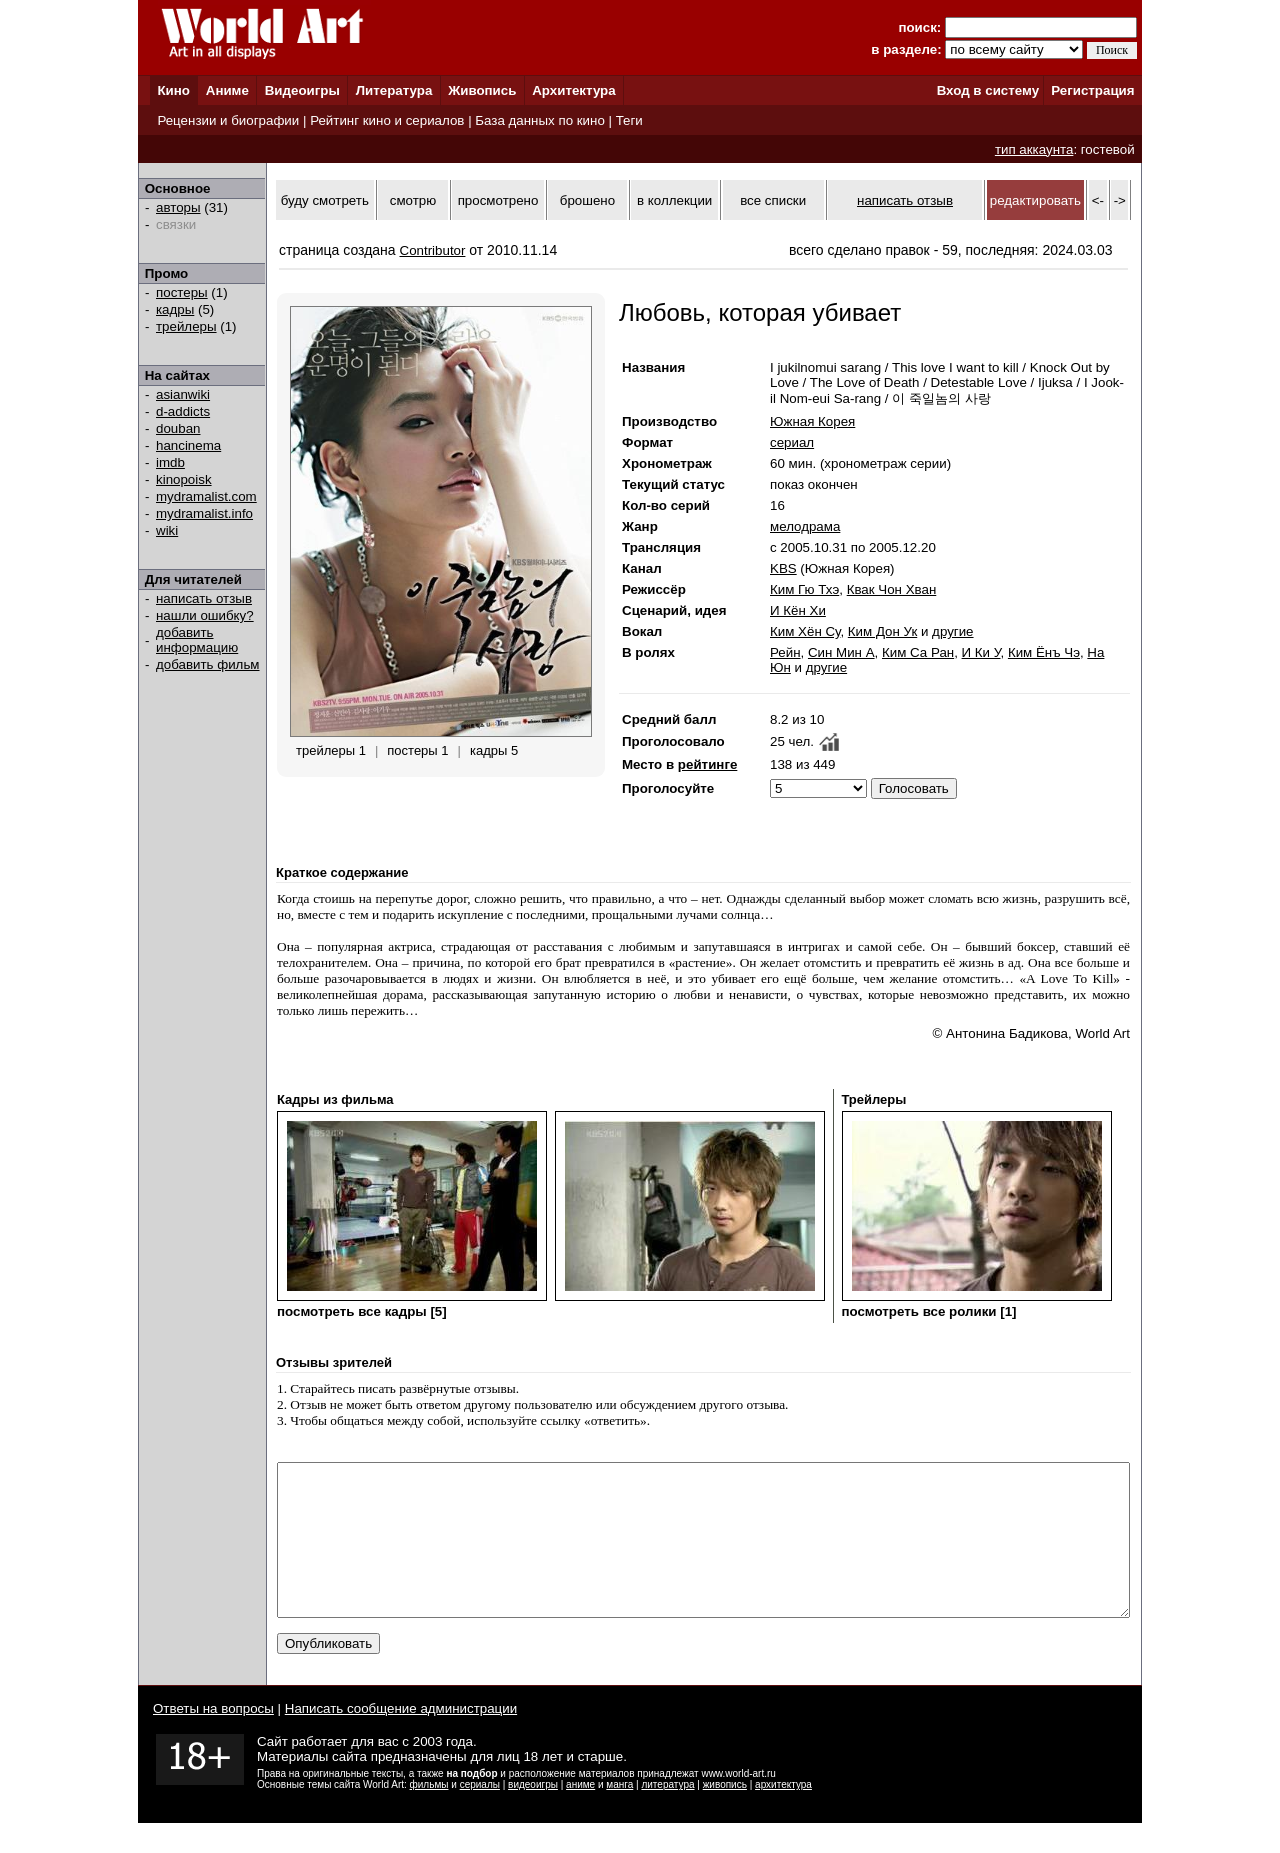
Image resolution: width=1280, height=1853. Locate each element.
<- (1098, 200)
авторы (178, 207)
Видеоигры (302, 90)
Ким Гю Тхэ (804, 589)
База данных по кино (539, 120)
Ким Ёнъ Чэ (1044, 652)
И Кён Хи (798, 610)
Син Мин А (841, 652)
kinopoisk (184, 479)
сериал (792, 442)
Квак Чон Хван (892, 589)
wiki (167, 530)
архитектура (783, 1814)
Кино (173, 90)
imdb (170, 462)
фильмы (429, 1814)
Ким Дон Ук (882, 631)
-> (1120, 200)
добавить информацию (197, 640)
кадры (175, 309)
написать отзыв (204, 598)
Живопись (482, 90)
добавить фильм (208, 664)
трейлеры (186, 326)
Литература (394, 90)
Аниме (227, 90)
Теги (629, 120)
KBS (783, 568)
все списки (773, 200)
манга (619, 1814)
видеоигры (533, 1814)
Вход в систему (988, 90)
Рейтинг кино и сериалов (387, 120)
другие (952, 631)
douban (178, 428)
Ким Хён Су (805, 631)
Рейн (785, 652)
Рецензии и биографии (228, 120)
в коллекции (674, 200)
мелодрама (805, 526)
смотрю (413, 200)
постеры (182, 292)
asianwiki (183, 394)
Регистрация (1092, 90)
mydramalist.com (206, 496)
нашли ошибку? (205, 615)
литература (667, 1814)
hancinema (188, 445)
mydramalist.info (204, 513)
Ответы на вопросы (213, 1738)
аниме (580, 1814)
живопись (725, 1814)
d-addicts (183, 411)
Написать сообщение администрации (401, 1738)
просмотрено (498, 200)
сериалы (480, 1814)
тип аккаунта (1034, 149)
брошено (587, 200)
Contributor (433, 250)
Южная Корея (812, 421)
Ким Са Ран (918, 652)
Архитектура (573, 90)
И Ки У (981, 652)
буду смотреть (325, 200)
